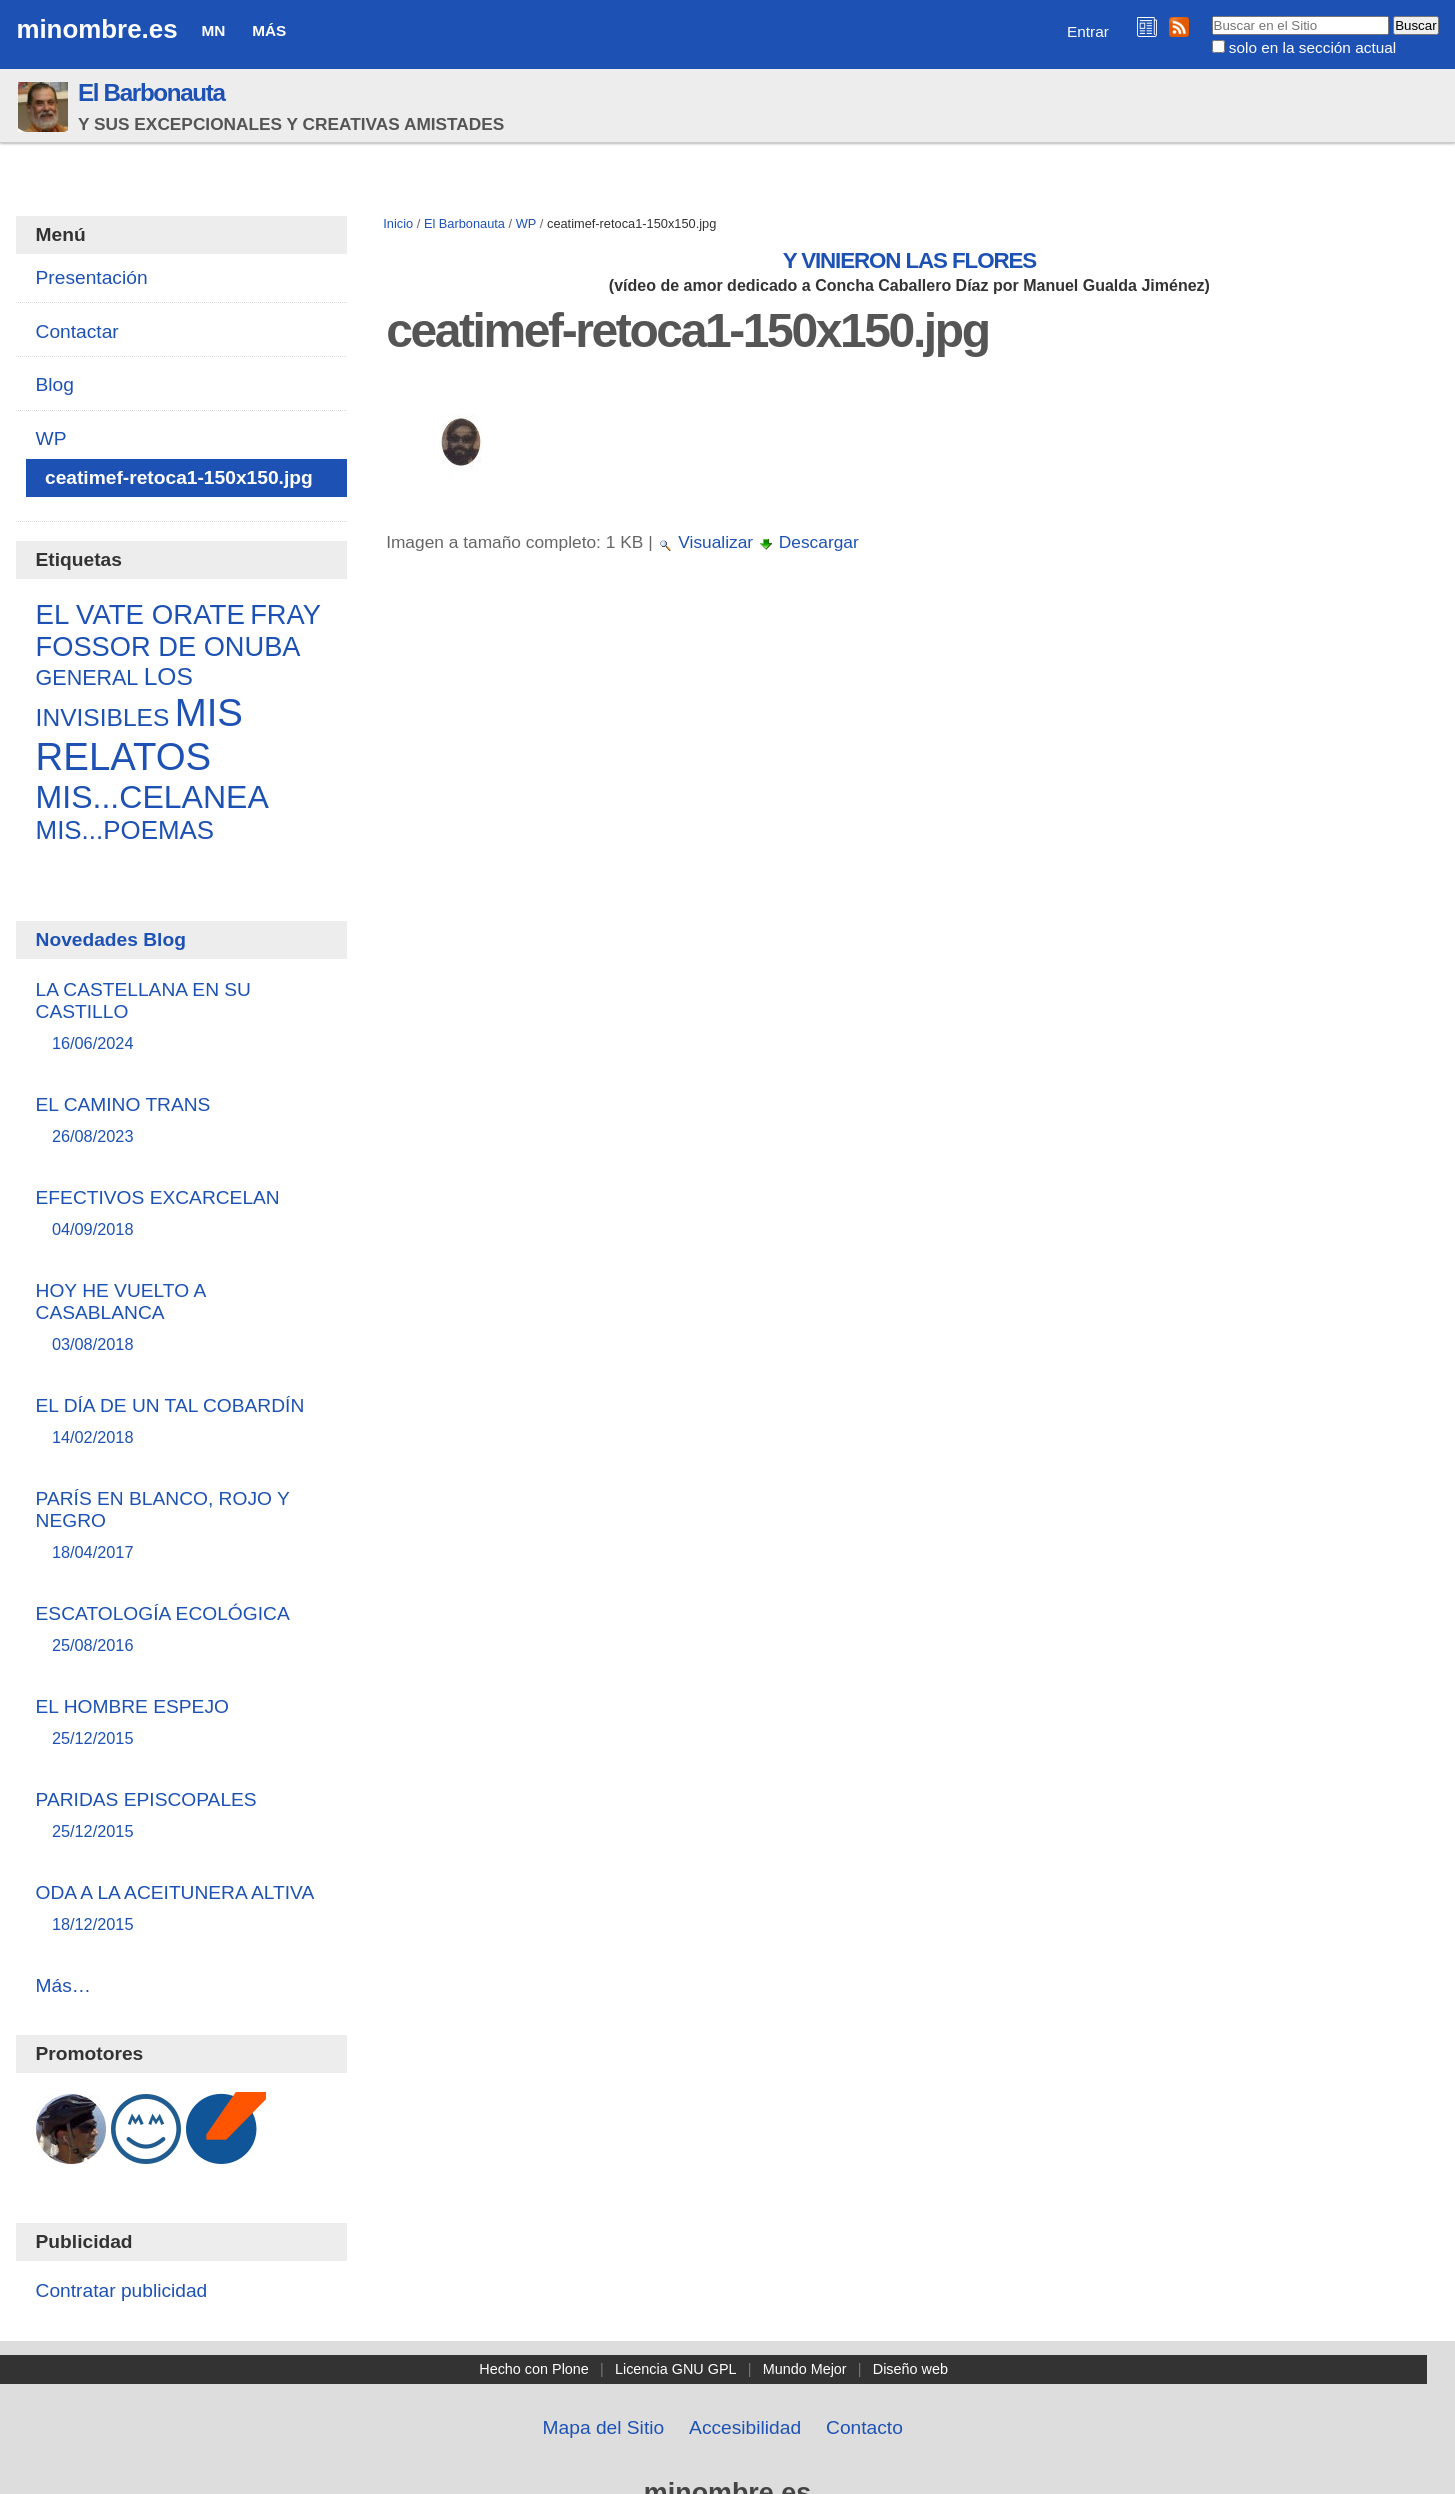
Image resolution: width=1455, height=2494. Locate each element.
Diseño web (910, 2369)
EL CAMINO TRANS (182, 1121)
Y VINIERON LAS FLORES (910, 260)
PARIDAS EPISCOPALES (182, 1816)
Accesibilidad (745, 2427)
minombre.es (96, 29)
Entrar (1088, 31)
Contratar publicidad (122, 2290)
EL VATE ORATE (140, 614)
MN (213, 30)
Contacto (864, 2427)
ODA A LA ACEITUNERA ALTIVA (182, 1909)
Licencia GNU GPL (676, 2369)
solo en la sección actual (1312, 47)
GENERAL (87, 678)
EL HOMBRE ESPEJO (182, 1723)
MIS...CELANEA (152, 797)
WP (526, 223)
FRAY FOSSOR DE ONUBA (178, 630)
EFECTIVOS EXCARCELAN (182, 1214)
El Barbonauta (151, 92)
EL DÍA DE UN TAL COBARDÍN (182, 1422)
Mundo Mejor (805, 2369)
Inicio (398, 223)
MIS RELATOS (139, 734)
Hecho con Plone (534, 2369)
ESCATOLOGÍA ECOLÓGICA (182, 1630)
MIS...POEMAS (125, 830)
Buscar (1210, 15)
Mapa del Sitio (604, 2427)
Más (269, 30)
